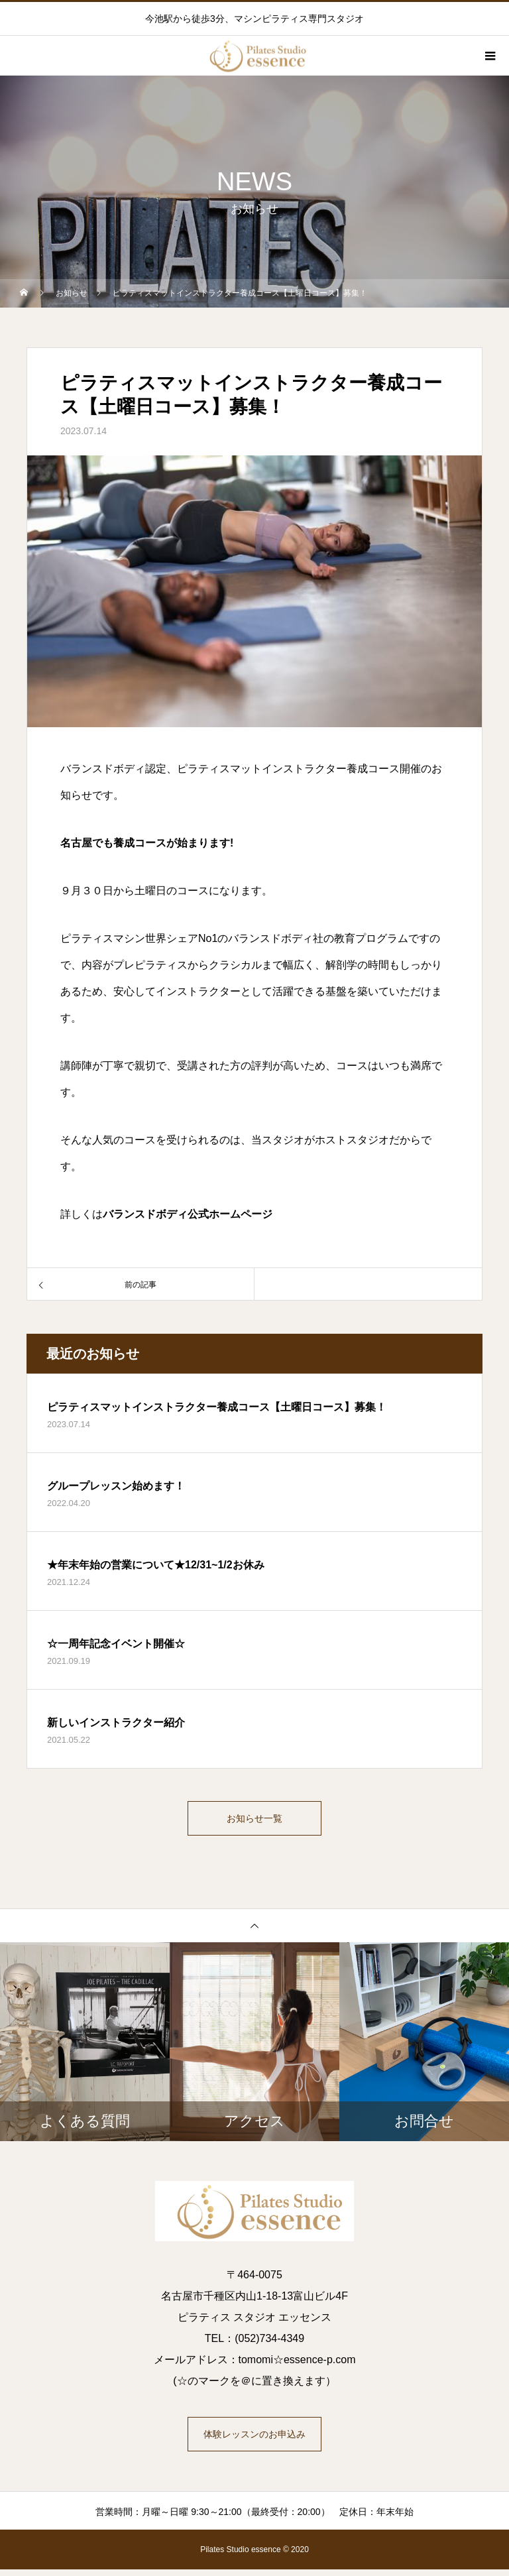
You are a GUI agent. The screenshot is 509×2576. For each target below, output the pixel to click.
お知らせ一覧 (254, 1821)
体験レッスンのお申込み (254, 2440)
